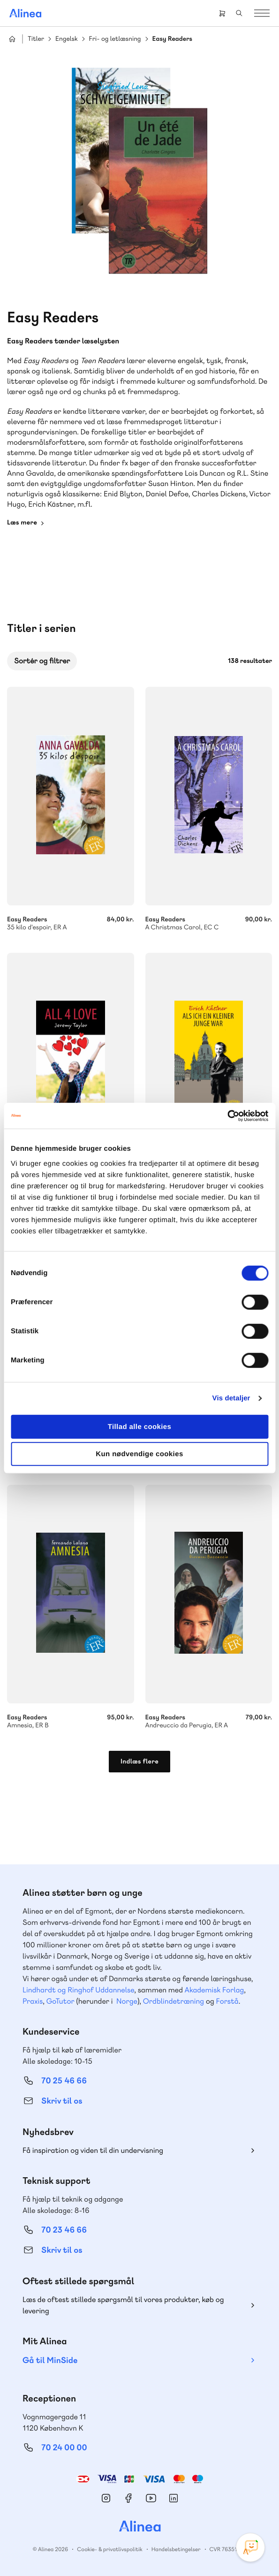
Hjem (12, 39)
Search (239, 13)
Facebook (128, 2498)
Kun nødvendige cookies (139, 1454)
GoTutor (60, 2001)
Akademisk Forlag (214, 1990)
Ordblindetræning (173, 2001)
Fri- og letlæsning (115, 39)
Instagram (106, 2498)
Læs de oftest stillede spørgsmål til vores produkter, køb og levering (123, 2305)
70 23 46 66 (64, 2230)
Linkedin (173, 2498)
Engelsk (66, 39)
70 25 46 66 (64, 2080)
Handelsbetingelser (176, 2549)
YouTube (151, 2498)
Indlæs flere (139, 1761)
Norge (126, 2001)
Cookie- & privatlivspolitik (109, 2549)
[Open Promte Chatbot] (250, 2547)
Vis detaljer (231, 1398)
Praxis (33, 2001)
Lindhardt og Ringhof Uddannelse (78, 1990)
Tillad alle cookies (140, 1426)
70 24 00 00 (64, 2447)
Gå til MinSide (50, 2360)
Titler (36, 39)
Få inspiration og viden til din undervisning (93, 2150)
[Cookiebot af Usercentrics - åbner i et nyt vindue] (227, 1115)
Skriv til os (61, 2101)
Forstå (227, 2001)
